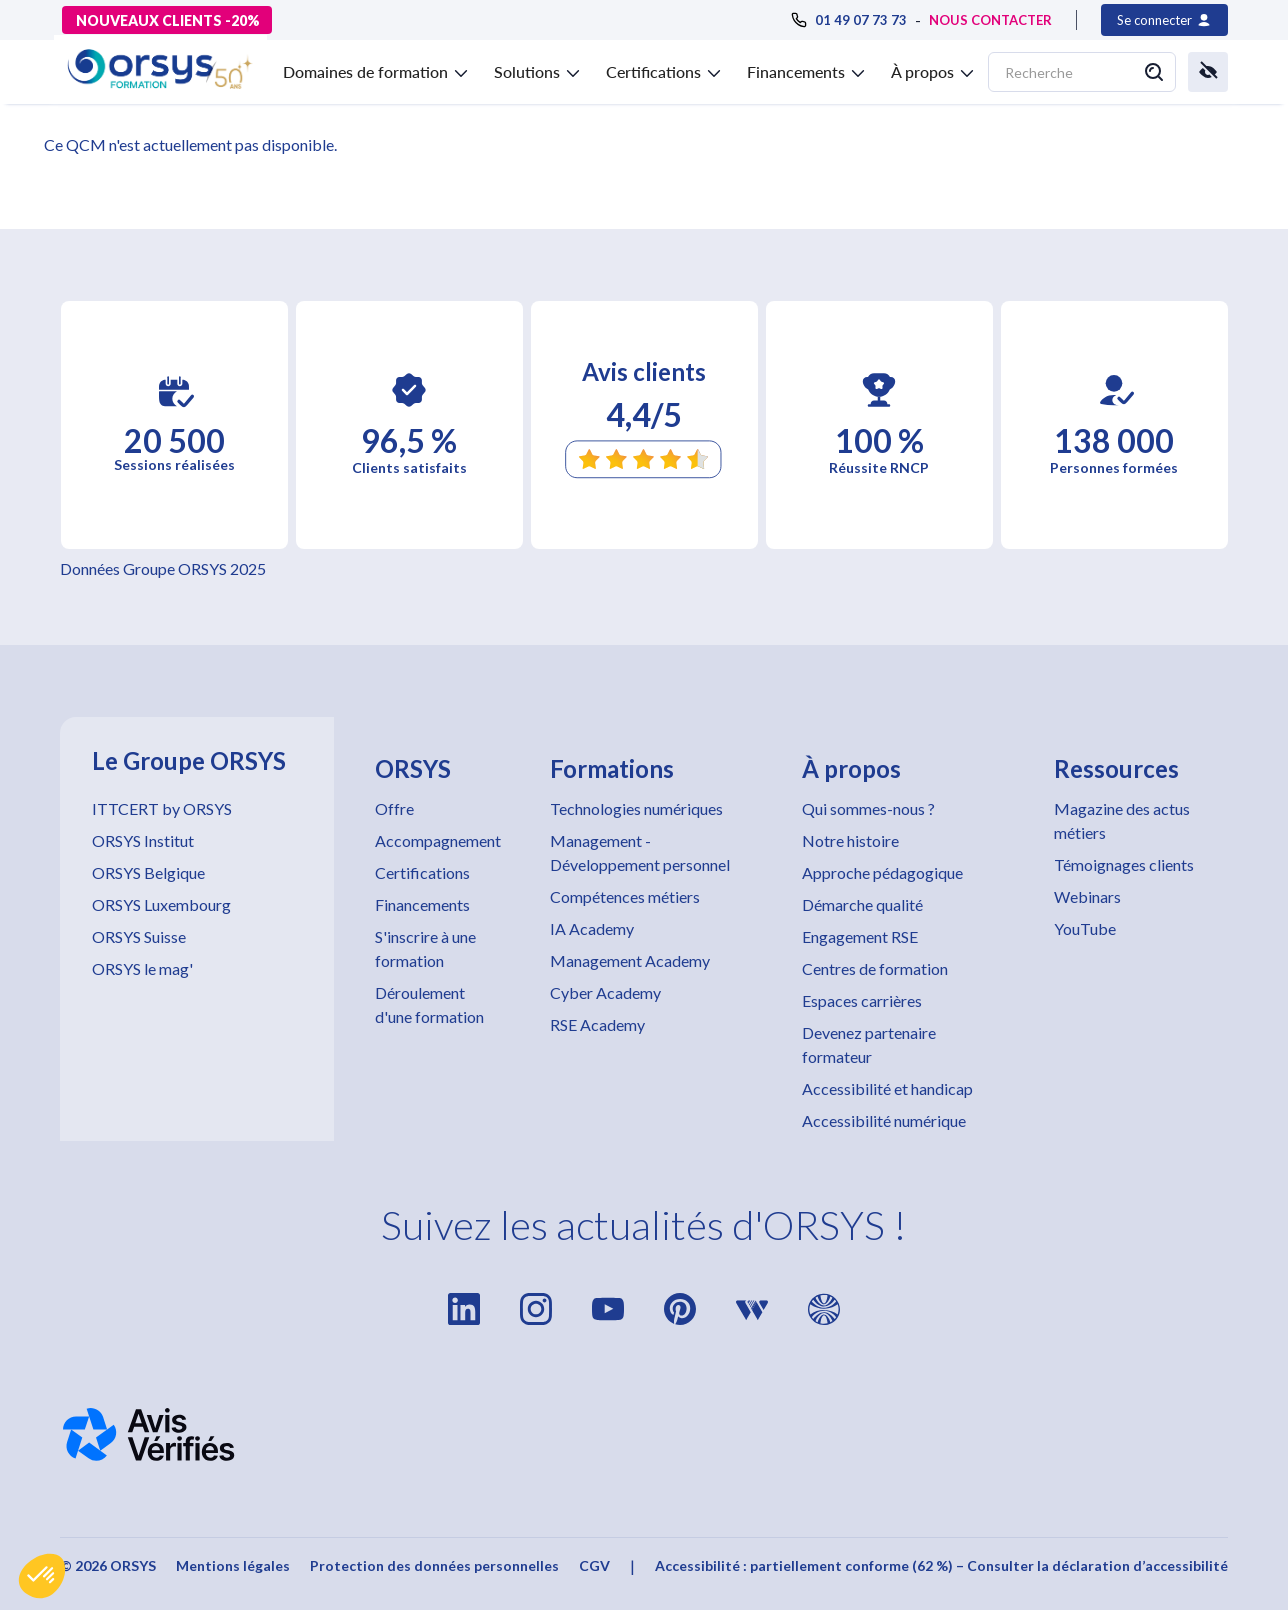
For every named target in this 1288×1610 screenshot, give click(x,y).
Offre (394, 808)
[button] (42, 1576)
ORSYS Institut (143, 840)
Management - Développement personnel (640, 852)
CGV (594, 1565)
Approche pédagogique (882, 872)
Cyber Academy (605, 992)
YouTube (1085, 928)
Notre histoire (850, 840)
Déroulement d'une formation (429, 1004)
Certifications (422, 872)
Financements (422, 904)
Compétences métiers (625, 896)
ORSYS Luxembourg (161, 904)
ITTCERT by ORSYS (162, 808)
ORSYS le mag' (142, 968)
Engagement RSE (860, 936)
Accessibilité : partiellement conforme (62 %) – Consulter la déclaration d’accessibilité (941, 1565)
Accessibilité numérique (884, 1120)
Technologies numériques (636, 808)
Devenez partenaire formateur (869, 1044)
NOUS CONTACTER (990, 20)
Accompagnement (438, 840)
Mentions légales (233, 1565)
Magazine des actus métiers (1122, 820)
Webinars (1087, 896)
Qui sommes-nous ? (868, 808)
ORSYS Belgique (148, 872)
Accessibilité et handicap (887, 1088)
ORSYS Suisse (139, 936)
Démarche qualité (862, 904)
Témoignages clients (1124, 864)
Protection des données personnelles (434, 1565)
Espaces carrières (862, 1000)
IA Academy (592, 928)
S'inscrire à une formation (425, 948)
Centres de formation (875, 968)
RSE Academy (597, 1024)
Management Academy (630, 960)
